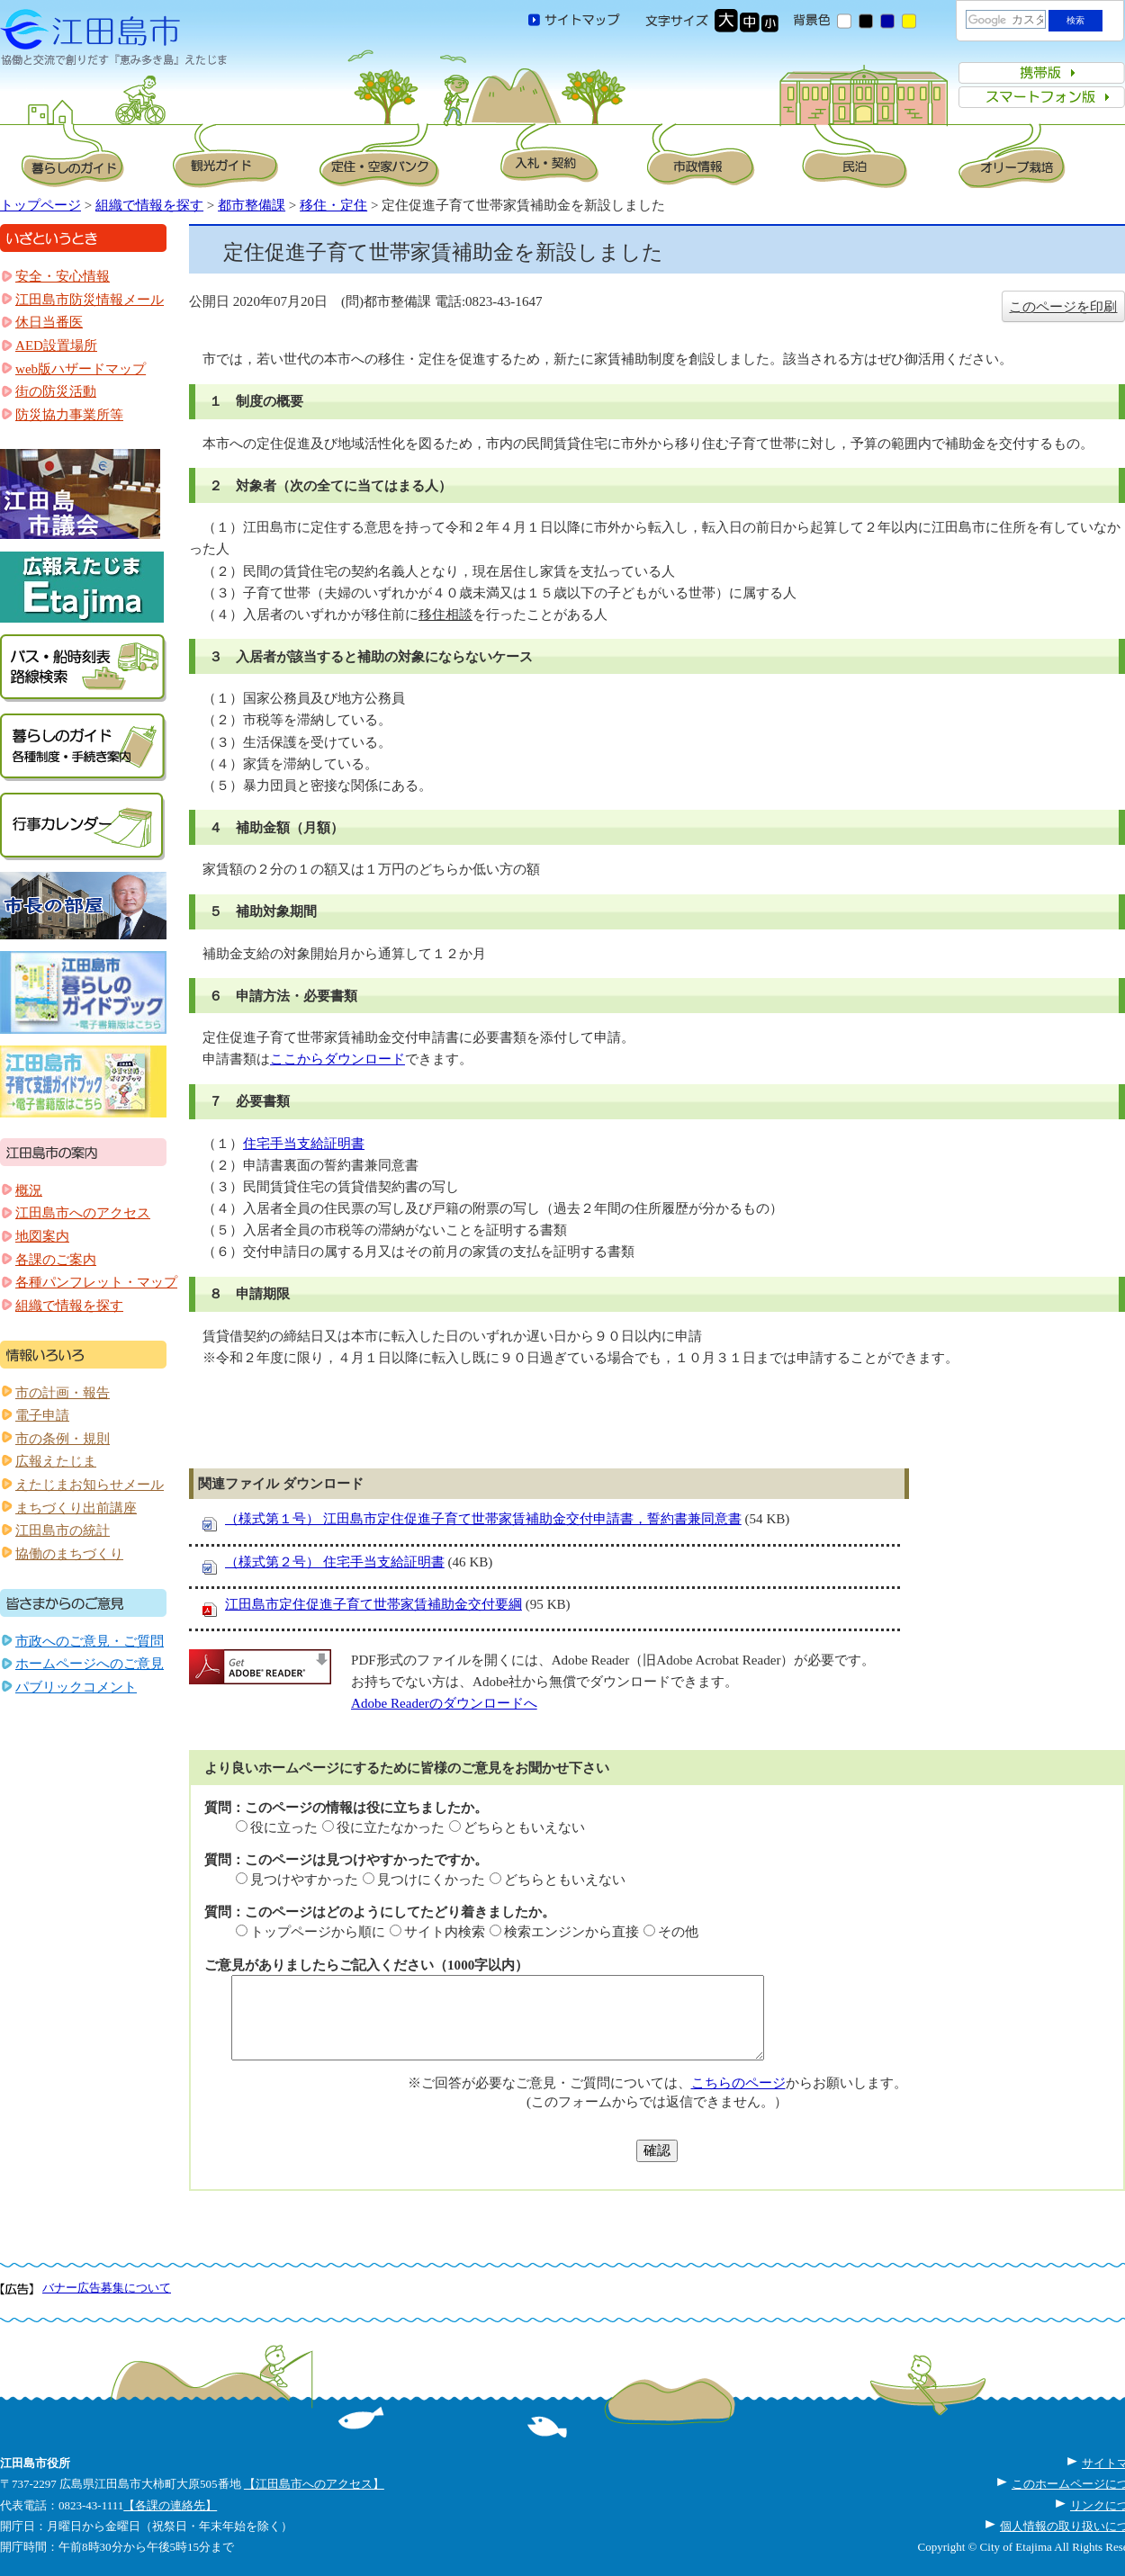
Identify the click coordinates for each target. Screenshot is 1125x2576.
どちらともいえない (524, 1827)
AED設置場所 (56, 345)
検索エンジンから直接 (571, 1932)
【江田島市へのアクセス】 (314, 2484)
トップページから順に (317, 1932)
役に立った (284, 1827)
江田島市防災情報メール (89, 299)
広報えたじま (55, 1461)
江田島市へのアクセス (82, 1213)
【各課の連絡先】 (170, 2505)
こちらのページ (738, 2083)
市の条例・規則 (62, 1439)
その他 (678, 1932)
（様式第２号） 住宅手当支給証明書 (335, 1562)
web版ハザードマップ (80, 369)
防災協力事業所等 (69, 415)
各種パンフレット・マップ (96, 1282)
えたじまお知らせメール (89, 1484)
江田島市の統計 (62, 1530)
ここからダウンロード (337, 1059)
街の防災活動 (55, 391)
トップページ (40, 205)
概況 (28, 1190)
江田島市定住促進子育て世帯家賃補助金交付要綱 (373, 1604)
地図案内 (42, 1236)
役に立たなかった (391, 1827)
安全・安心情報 (62, 276)
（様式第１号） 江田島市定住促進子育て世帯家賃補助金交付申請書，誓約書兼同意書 (483, 1519)
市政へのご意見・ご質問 (89, 1641)
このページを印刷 (1063, 307)
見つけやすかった (304, 1879)
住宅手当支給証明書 (303, 1143)
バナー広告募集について (106, 2287)
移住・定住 (333, 205)
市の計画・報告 (62, 1393)
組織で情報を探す (149, 205)
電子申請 (42, 1415)
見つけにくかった (431, 1879)
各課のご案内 (55, 1259)
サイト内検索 (444, 1932)
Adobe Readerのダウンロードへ (444, 1703)
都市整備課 (251, 205)
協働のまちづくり (69, 1554)
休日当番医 (49, 322)
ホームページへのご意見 (89, 1663)
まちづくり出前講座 (76, 1508)
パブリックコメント (76, 1687)
